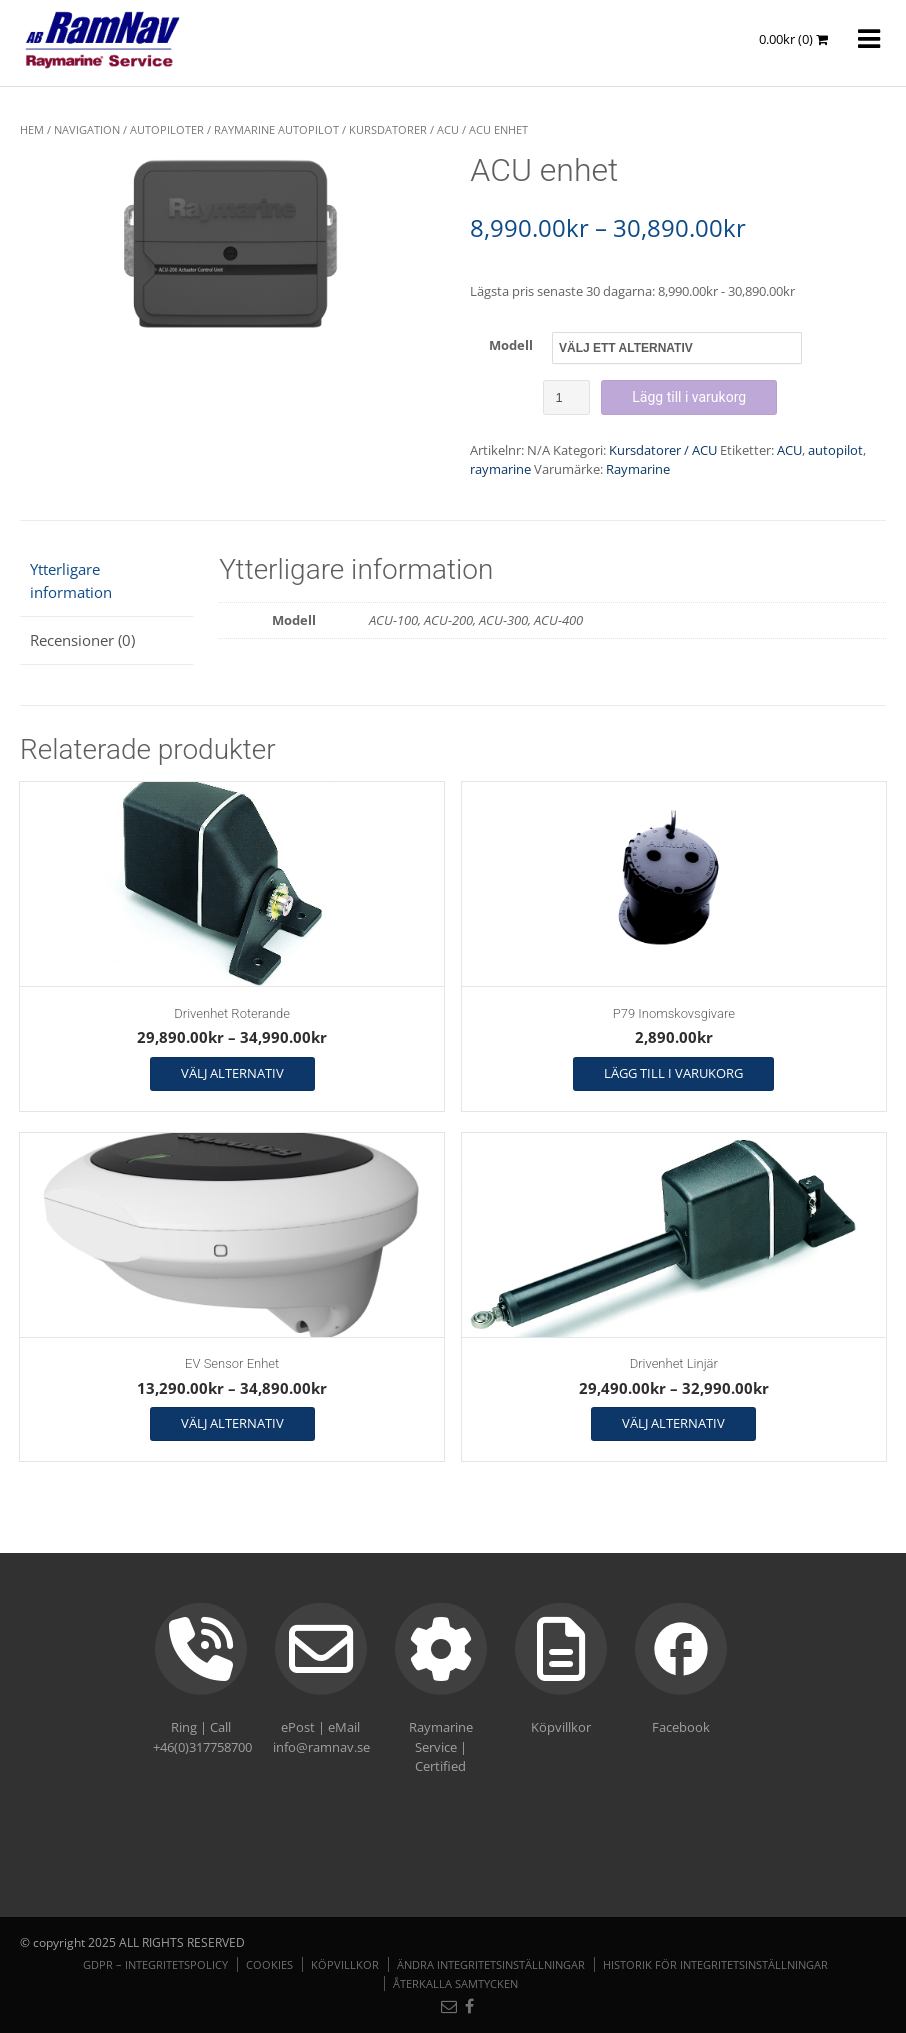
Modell (511, 345)
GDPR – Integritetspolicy (155, 1964)
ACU (789, 450)
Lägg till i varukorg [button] (673, 1073)
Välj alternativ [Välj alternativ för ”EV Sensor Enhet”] (232, 1423)
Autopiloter (167, 129)
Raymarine (638, 469)
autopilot (835, 450)
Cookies (269, 1964)
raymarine (500, 469)
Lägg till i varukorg (689, 397)
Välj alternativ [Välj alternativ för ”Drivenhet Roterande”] (232, 1073)
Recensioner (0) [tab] (82, 640)
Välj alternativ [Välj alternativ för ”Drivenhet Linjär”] (673, 1423)
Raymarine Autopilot (276, 129)
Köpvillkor (345, 1964)
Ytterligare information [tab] (71, 580)
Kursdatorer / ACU (404, 129)
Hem (32, 129)
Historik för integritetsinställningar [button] (715, 1964)
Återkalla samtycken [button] (455, 1983)
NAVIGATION (87, 129)
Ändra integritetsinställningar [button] (491, 1964)
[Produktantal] (566, 397)
